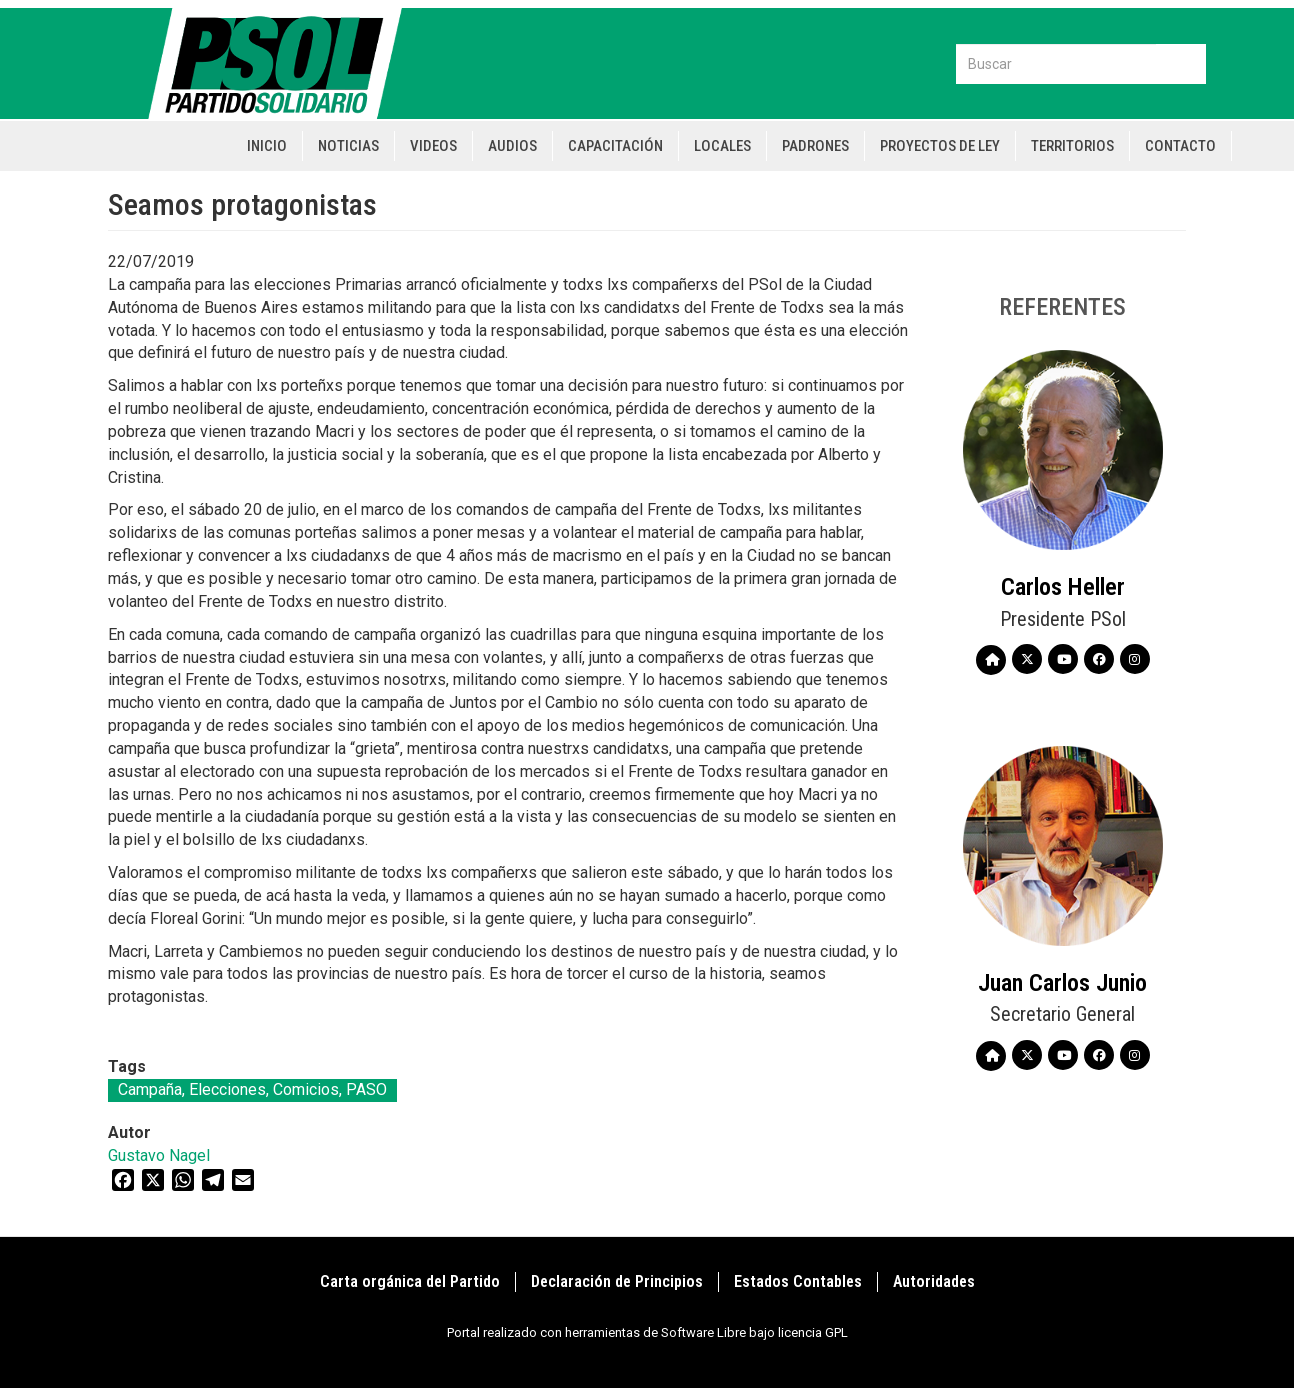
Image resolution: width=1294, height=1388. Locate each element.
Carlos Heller (1063, 587)
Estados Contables (798, 1281)
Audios (512, 146)
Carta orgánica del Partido (410, 1281)
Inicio (267, 146)
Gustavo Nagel (159, 1155)
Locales (722, 146)
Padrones (815, 146)
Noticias (348, 146)
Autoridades (934, 1281)
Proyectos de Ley (940, 146)
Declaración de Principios (617, 1281)
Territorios (1072, 146)
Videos (433, 146)
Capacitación (615, 146)
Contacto (1180, 146)
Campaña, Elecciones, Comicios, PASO (252, 1089)
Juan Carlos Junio (1062, 983)
